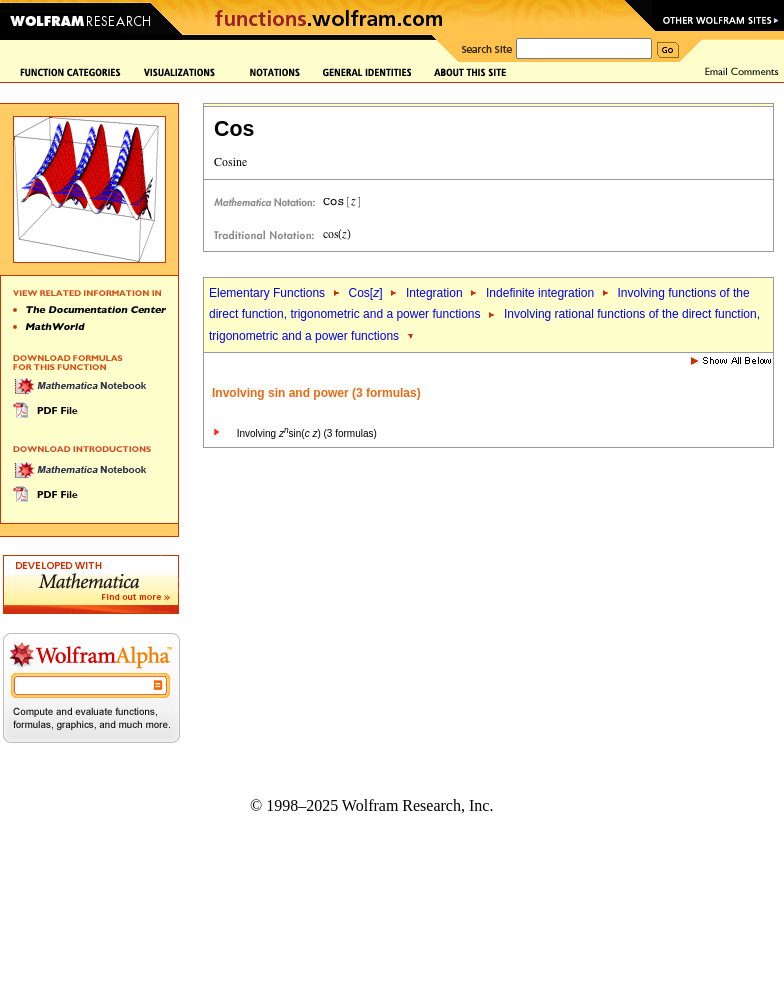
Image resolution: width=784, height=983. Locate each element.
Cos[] (365, 293)
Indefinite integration (540, 293)
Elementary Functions (267, 293)
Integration (434, 293)
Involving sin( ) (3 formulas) (307, 433)
